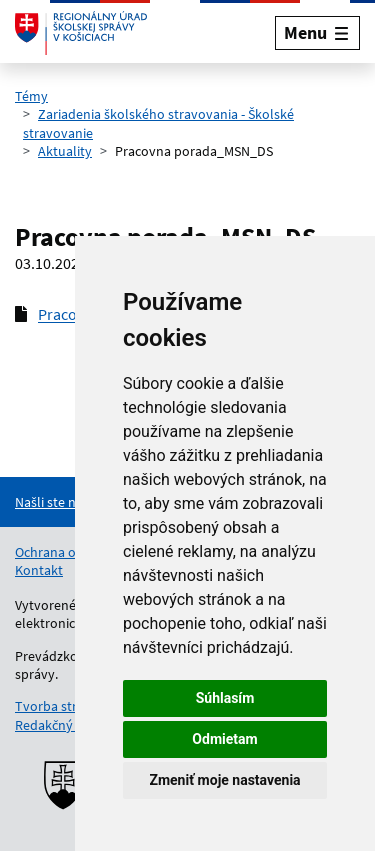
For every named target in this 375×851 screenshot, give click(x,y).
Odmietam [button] (224, 739)
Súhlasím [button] (225, 698)
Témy (31, 96)
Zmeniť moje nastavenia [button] (224, 780)
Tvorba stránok (61, 706)
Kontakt (39, 570)
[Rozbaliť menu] (317, 32)
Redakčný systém (67, 725)
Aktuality (65, 151)
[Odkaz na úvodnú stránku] (81, 33)
